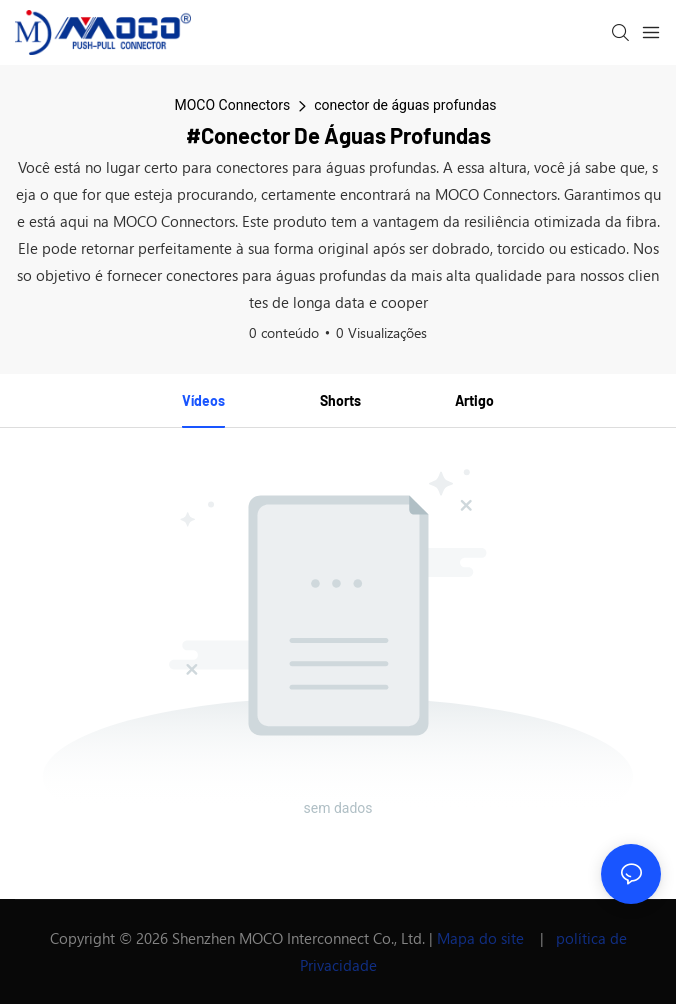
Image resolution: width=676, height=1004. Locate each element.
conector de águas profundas (405, 105)
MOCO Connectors (232, 105)
